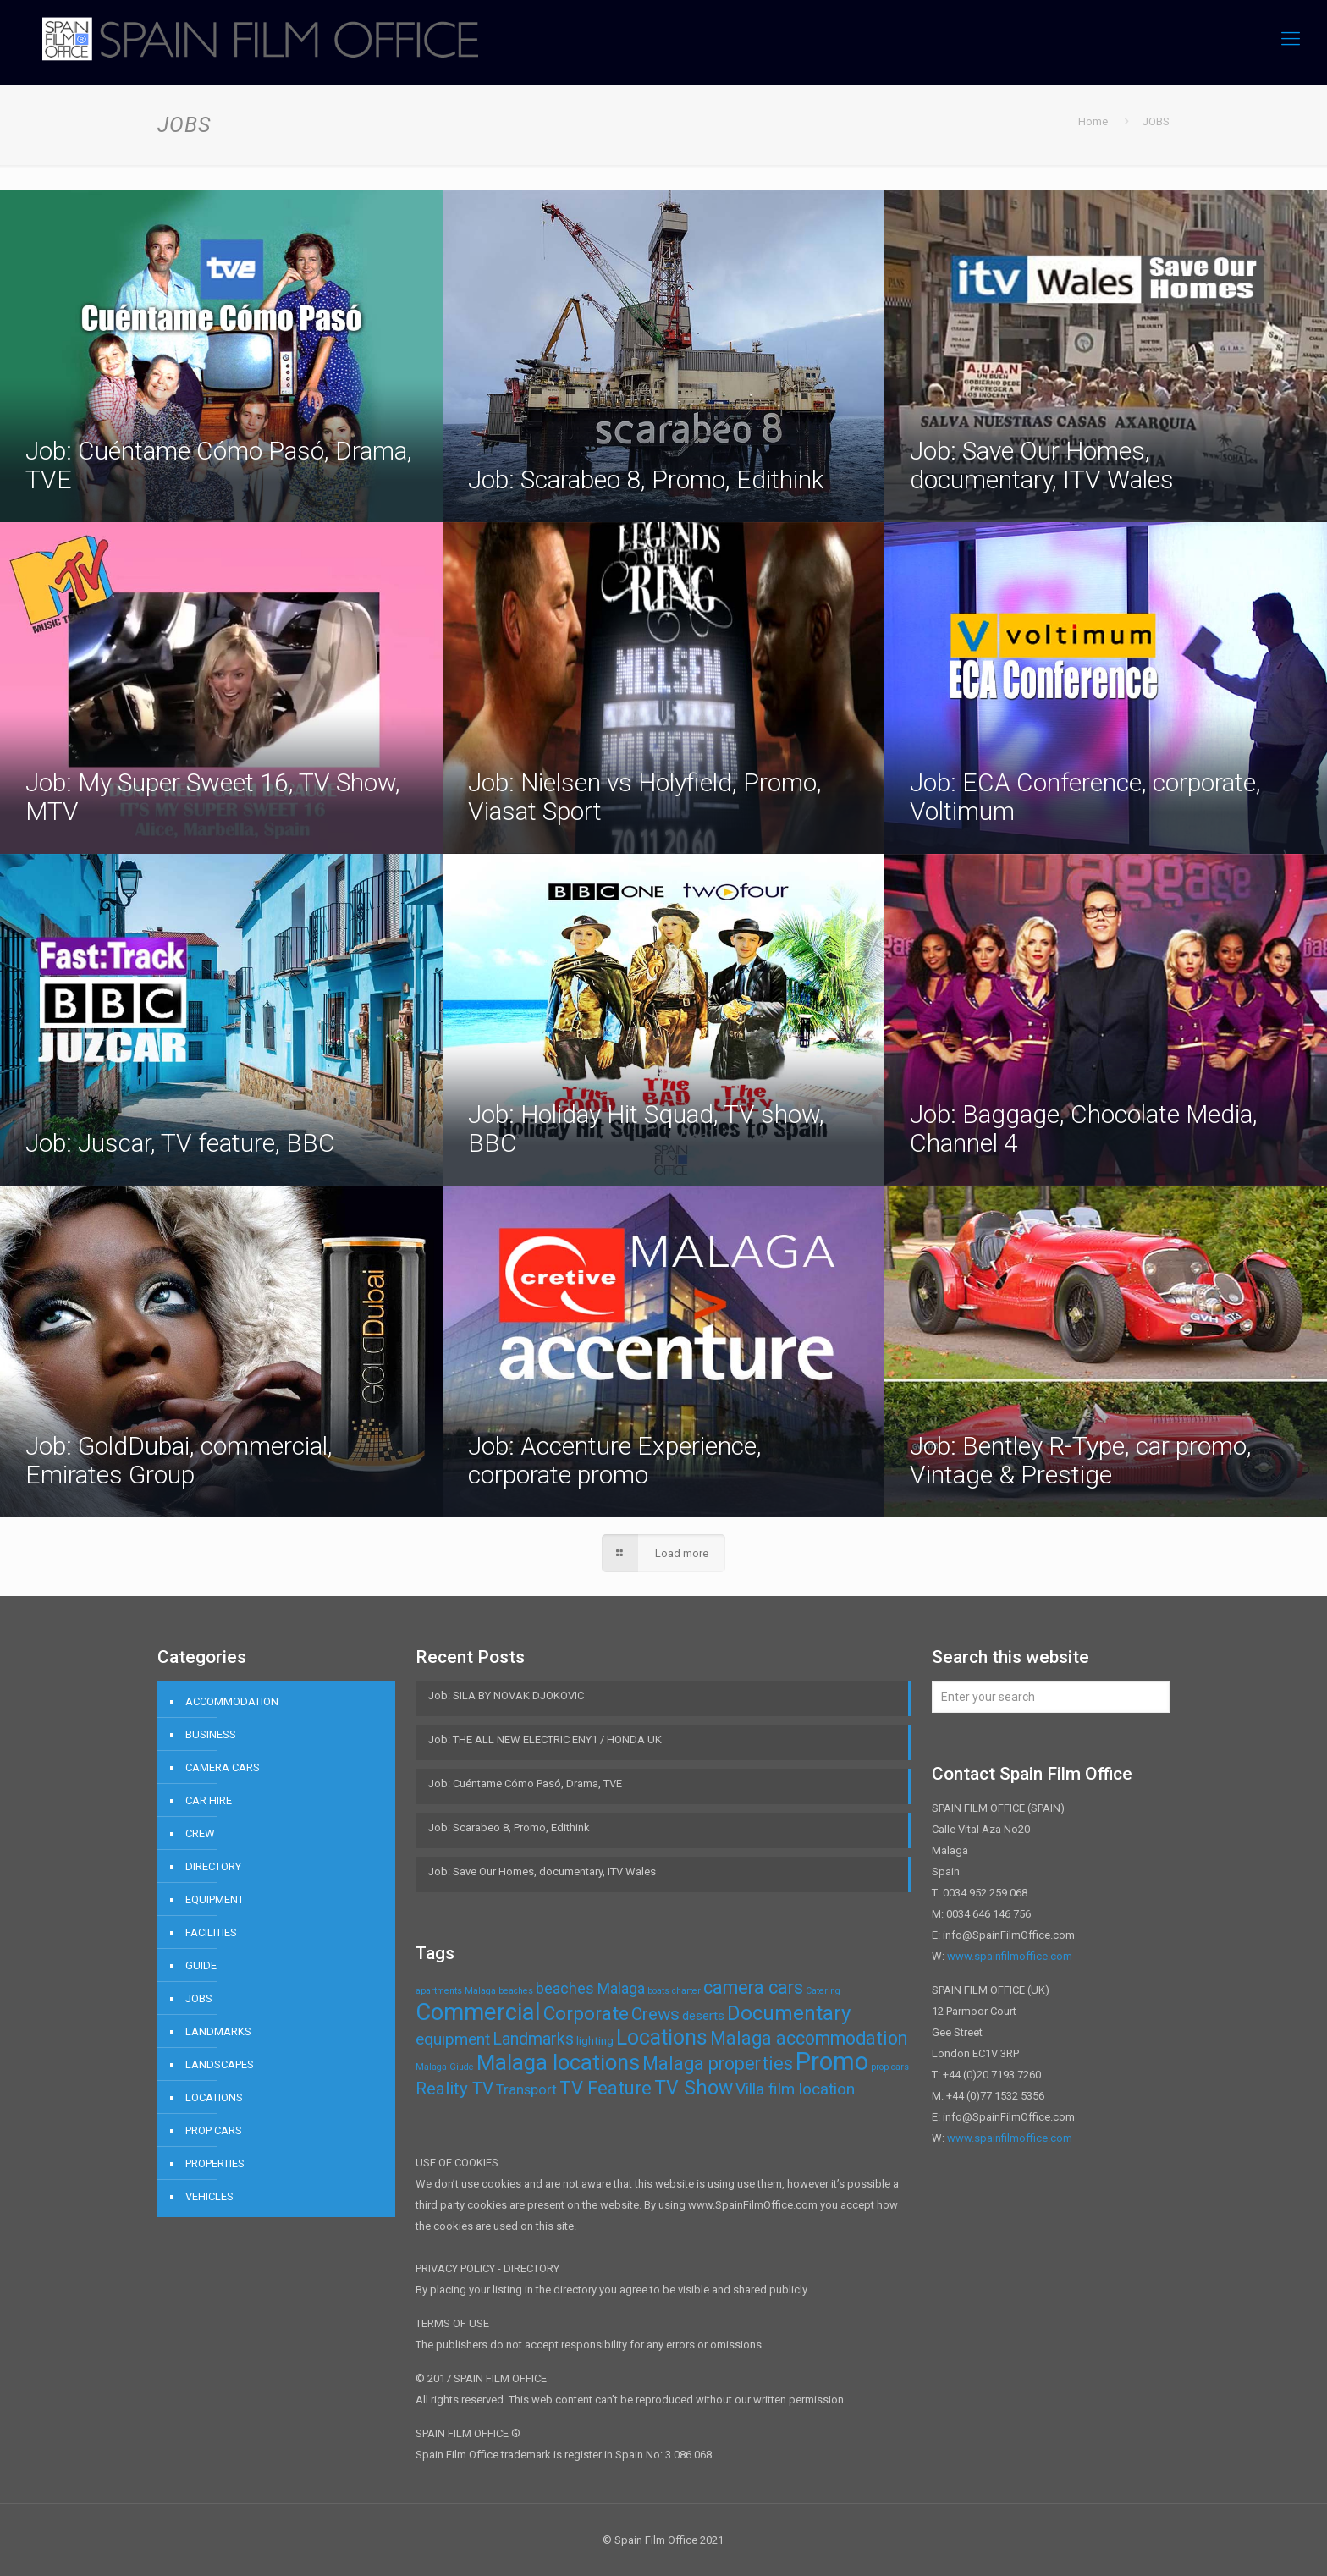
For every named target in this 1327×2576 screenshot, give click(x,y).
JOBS (198, 1998)
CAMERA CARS (222, 1767)
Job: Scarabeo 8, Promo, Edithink (645, 479)
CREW (200, 1833)
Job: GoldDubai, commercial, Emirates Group (179, 1460)
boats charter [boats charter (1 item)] (674, 1990)
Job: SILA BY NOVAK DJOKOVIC (506, 1695)
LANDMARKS (218, 2031)
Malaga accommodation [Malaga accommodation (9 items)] (808, 2038)
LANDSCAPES (219, 2064)
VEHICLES (209, 2196)
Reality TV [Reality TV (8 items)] (454, 2088)
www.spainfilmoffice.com (1009, 1956)
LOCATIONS (214, 2097)
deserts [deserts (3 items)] (703, 2015)
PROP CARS (213, 2130)
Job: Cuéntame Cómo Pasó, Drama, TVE (218, 465)
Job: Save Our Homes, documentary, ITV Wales (1042, 465)
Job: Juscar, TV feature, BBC (180, 1143)
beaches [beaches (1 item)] (515, 1990)
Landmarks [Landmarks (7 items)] (533, 2039)
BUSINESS (210, 1734)
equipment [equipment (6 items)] (453, 2039)
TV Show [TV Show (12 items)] (693, 2088)
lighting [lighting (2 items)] (595, 2040)
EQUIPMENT (214, 1899)
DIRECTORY (213, 1866)
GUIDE (201, 1965)
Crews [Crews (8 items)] (655, 2014)
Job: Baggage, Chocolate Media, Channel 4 (1084, 1128)
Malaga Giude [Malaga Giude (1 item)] (445, 2066)
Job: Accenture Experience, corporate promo (615, 1460)
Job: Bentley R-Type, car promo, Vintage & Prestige (1081, 1460)
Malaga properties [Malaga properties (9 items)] (717, 2063)
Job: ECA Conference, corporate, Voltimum (1085, 797)
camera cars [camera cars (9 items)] (753, 1987)
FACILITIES (211, 1932)
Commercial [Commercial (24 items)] (478, 2012)
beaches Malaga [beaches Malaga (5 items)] (590, 1988)
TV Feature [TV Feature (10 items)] (605, 2088)
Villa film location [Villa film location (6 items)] (795, 2089)
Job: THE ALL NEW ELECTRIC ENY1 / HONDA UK (545, 1739)
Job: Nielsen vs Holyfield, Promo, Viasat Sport (645, 797)
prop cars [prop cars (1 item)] (890, 2066)
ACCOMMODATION (231, 1701)
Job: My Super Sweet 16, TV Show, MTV (212, 797)
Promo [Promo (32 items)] (832, 2061)
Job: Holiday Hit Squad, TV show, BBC (646, 1128)
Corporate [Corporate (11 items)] (586, 2013)
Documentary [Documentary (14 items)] (789, 2013)
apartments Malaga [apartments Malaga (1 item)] (456, 1990)
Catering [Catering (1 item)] (823, 1990)
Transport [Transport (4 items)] (526, 2089)
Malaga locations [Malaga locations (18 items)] (558, 2062)
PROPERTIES (215, 2163)
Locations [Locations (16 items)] (662, 2037)
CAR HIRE (208, 1800)
